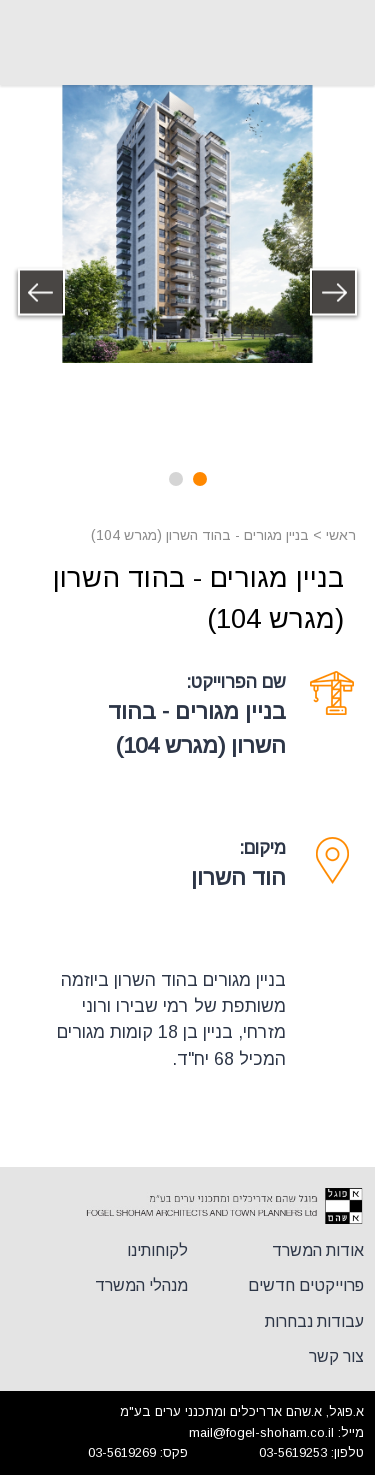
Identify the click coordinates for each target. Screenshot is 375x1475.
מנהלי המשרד (141, 1285)
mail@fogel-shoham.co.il (261, 1432)
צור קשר (336, 1356)
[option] (187, 224)
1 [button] (200, 479)
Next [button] (40, 293)
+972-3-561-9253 (30, 43)
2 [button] (176, 479)
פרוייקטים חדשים (306, 1285)
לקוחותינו (157, 1250)
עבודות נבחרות (314, 1321)
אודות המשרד (318, 1250)
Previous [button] (334, 293)
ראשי (341, 535)
